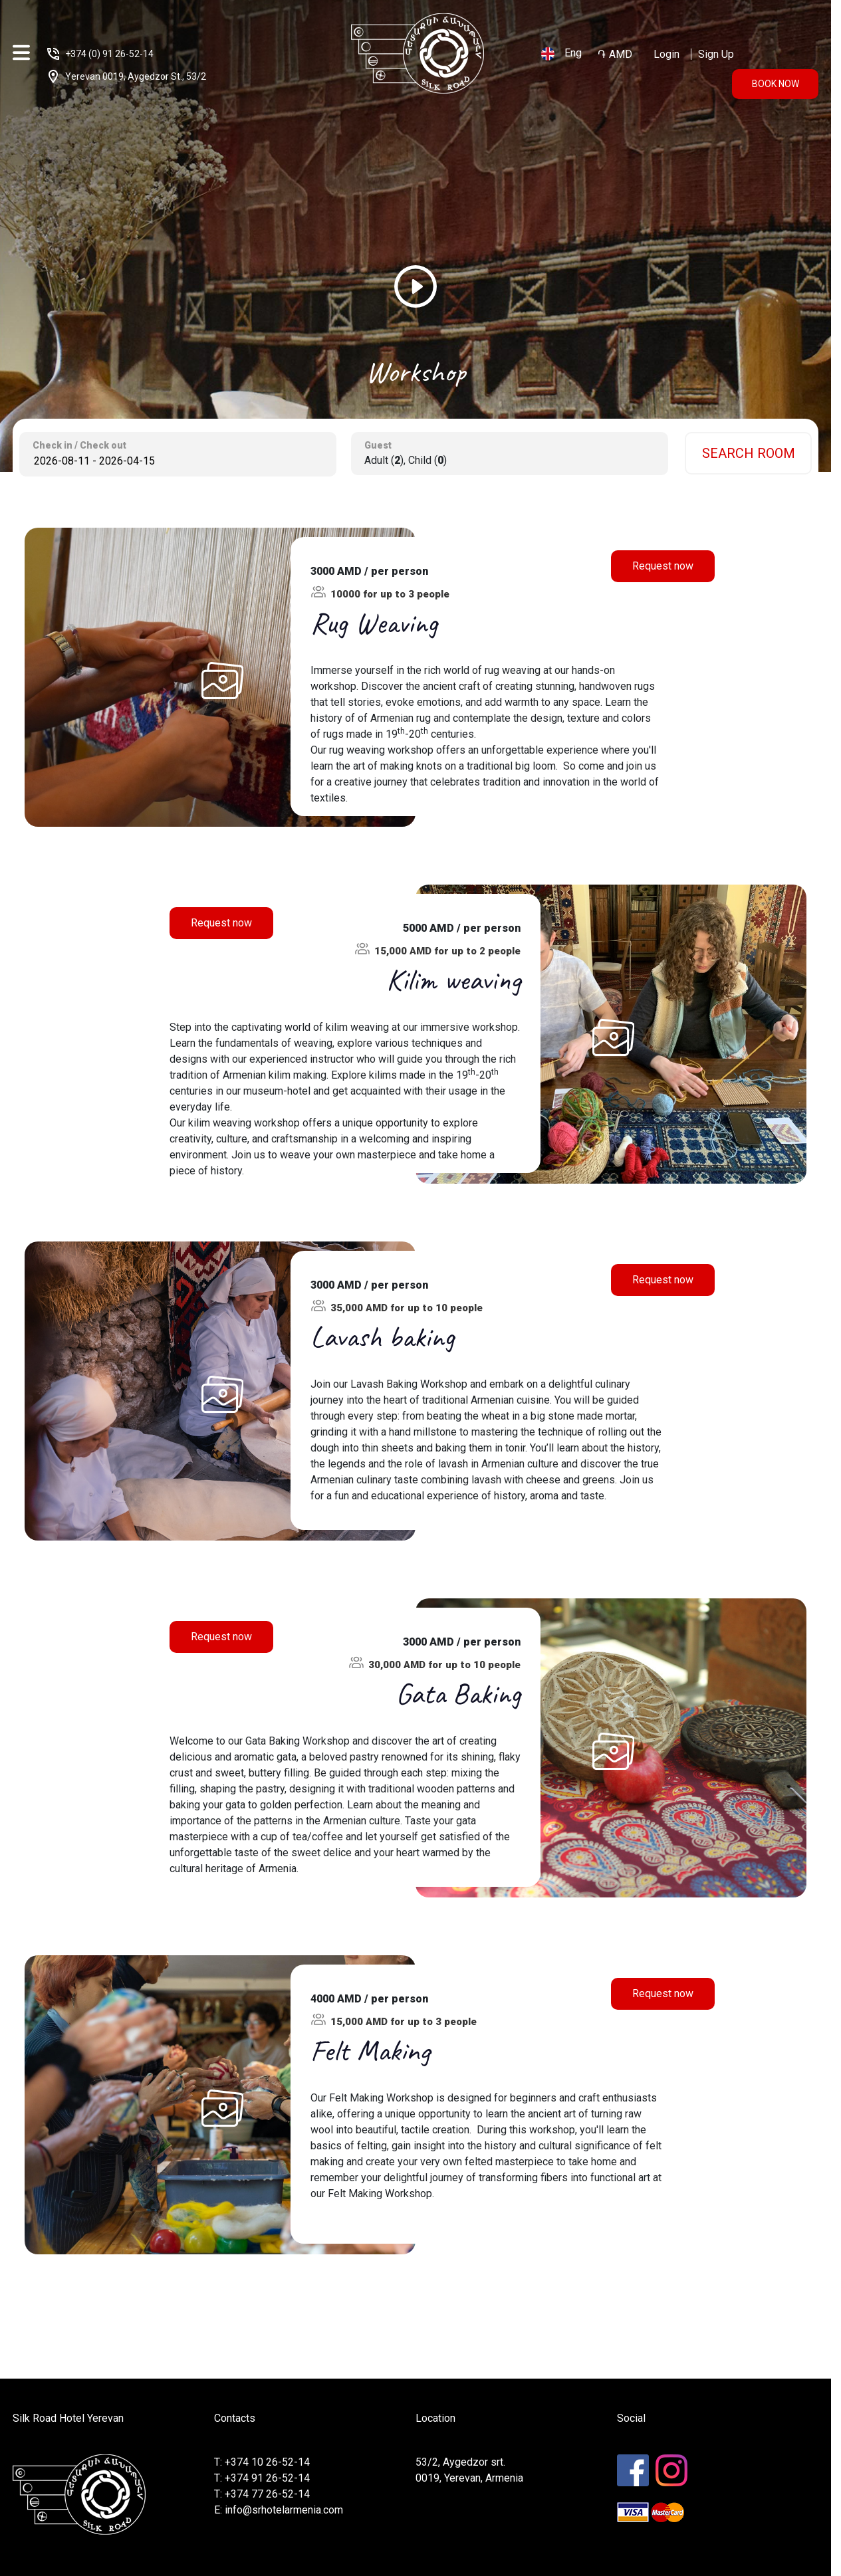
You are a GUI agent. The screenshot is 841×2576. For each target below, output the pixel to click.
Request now (662, 566)
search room (748, 453)
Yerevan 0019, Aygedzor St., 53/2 (135, 76)
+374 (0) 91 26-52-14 (109, 54)
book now (775, 83)
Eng (561, 53)
